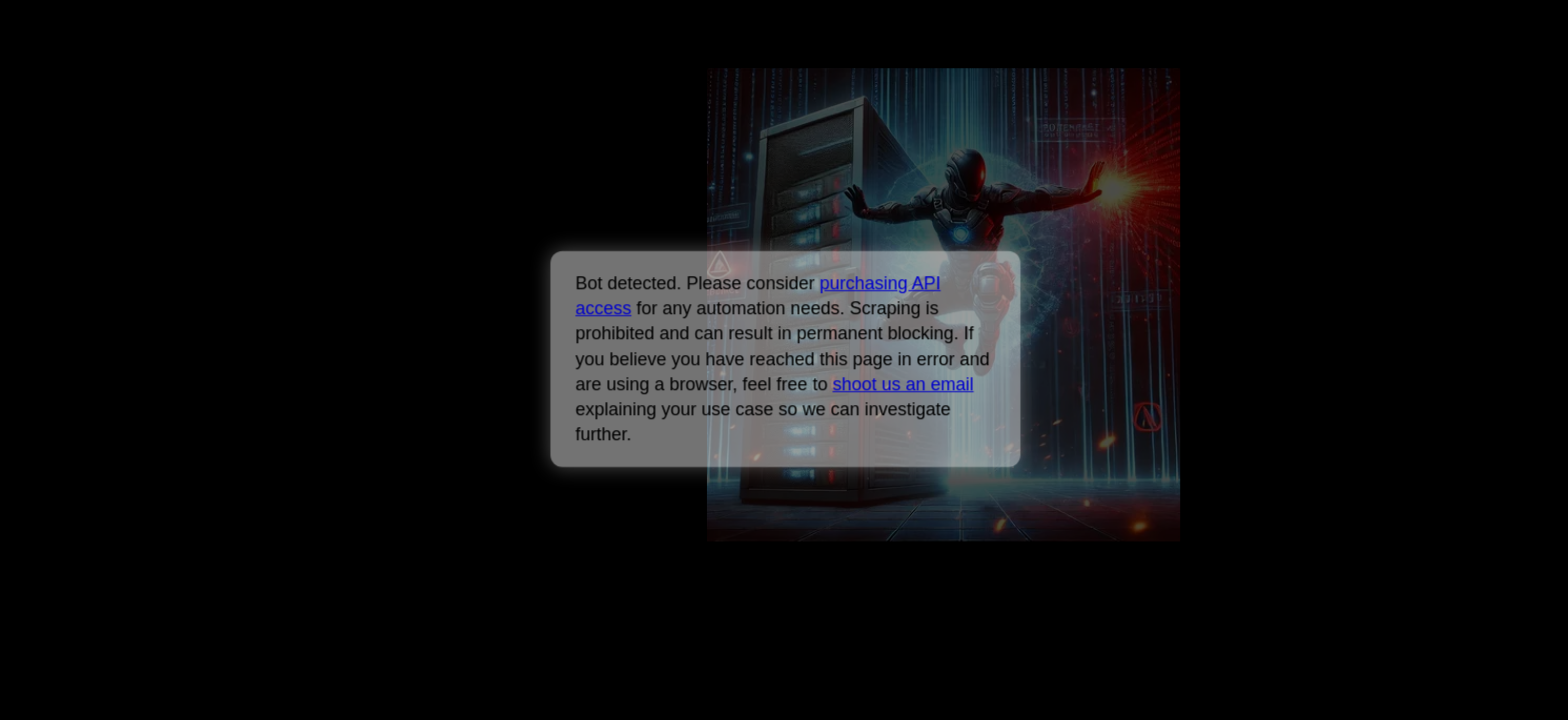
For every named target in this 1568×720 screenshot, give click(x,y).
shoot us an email (902, 384)
